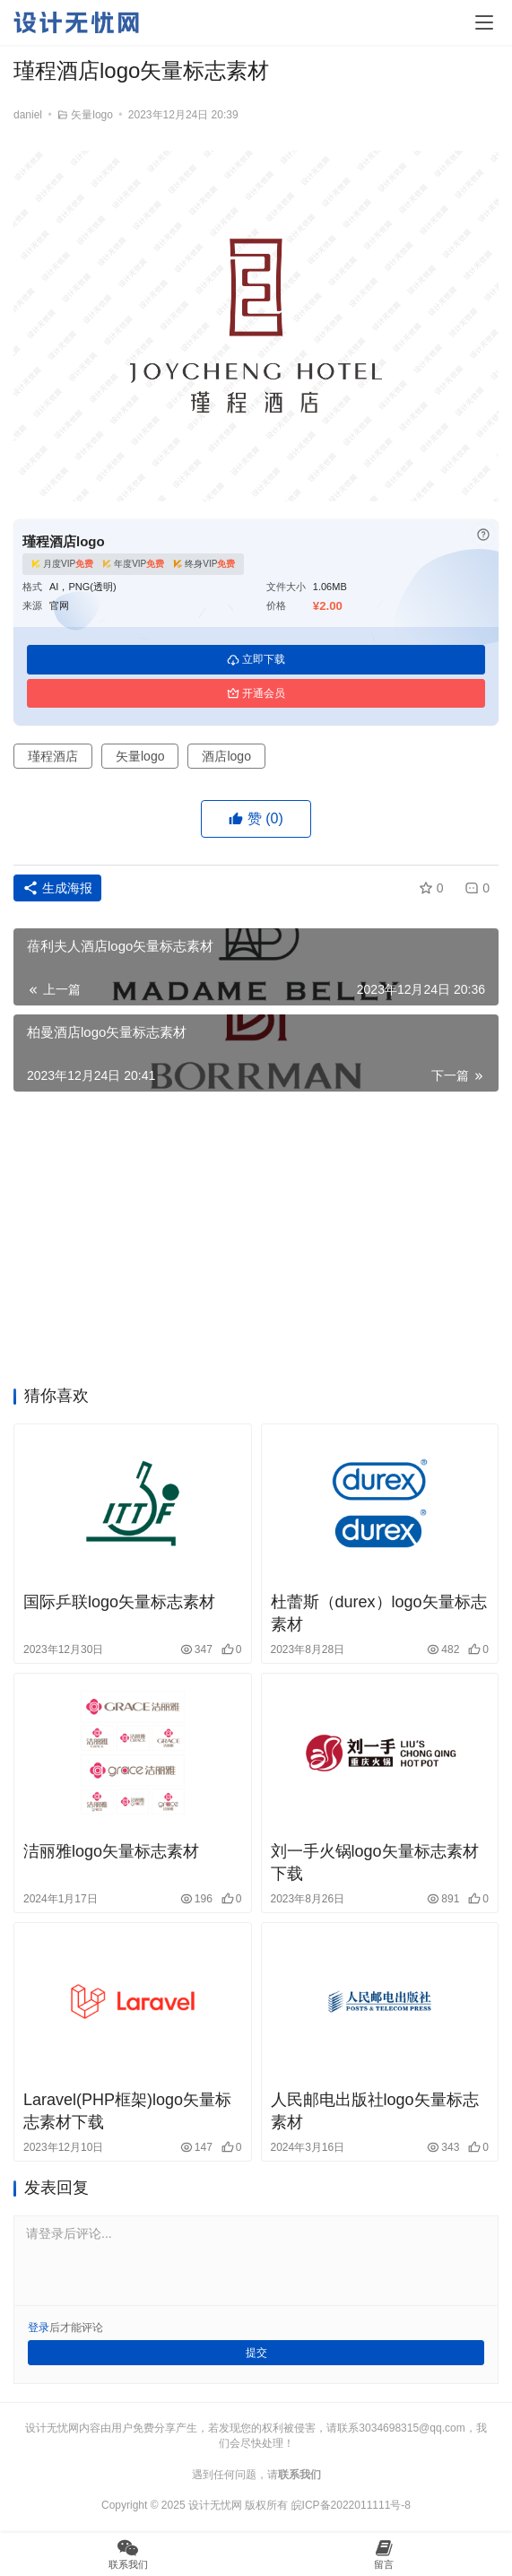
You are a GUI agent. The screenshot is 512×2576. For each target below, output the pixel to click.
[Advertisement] (256, 1244)
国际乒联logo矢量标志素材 (119, 1602)
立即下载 (256, 659)
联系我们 (299, 2474)
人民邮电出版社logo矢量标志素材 (375, 2111)
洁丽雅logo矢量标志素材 (111, 1851)
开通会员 (256, 693)
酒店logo (226, 756)
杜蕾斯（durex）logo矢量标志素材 (379, 1613)
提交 (256, 2352)
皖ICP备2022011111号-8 (351, 2505)
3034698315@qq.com (411, 2428)
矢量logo (92, 115)
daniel (27, 115)
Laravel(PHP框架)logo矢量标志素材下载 (127, 2111)
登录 (38, 2327)
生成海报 (57, 888)
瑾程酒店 (53, 756)
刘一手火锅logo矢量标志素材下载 (375, 1862)
